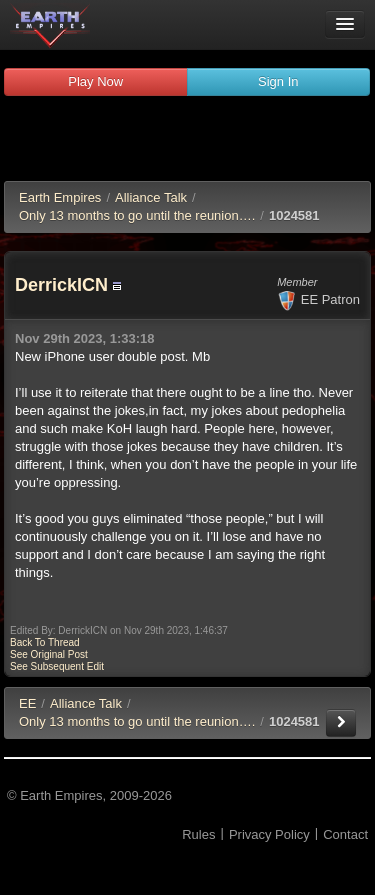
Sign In (278, 81)
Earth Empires (60, 197)
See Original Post (49, 654)
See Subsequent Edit (57, 666)
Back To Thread (45, 642)
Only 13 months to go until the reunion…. (137, 215)
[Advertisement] (188, 141)
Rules (198, 834)
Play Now (95, 81)
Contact (345, 834)
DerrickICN (61, 285)
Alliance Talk (151, 197)
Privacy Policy (269, 834)
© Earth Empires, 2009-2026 (89, 795)
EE (27, 703)
